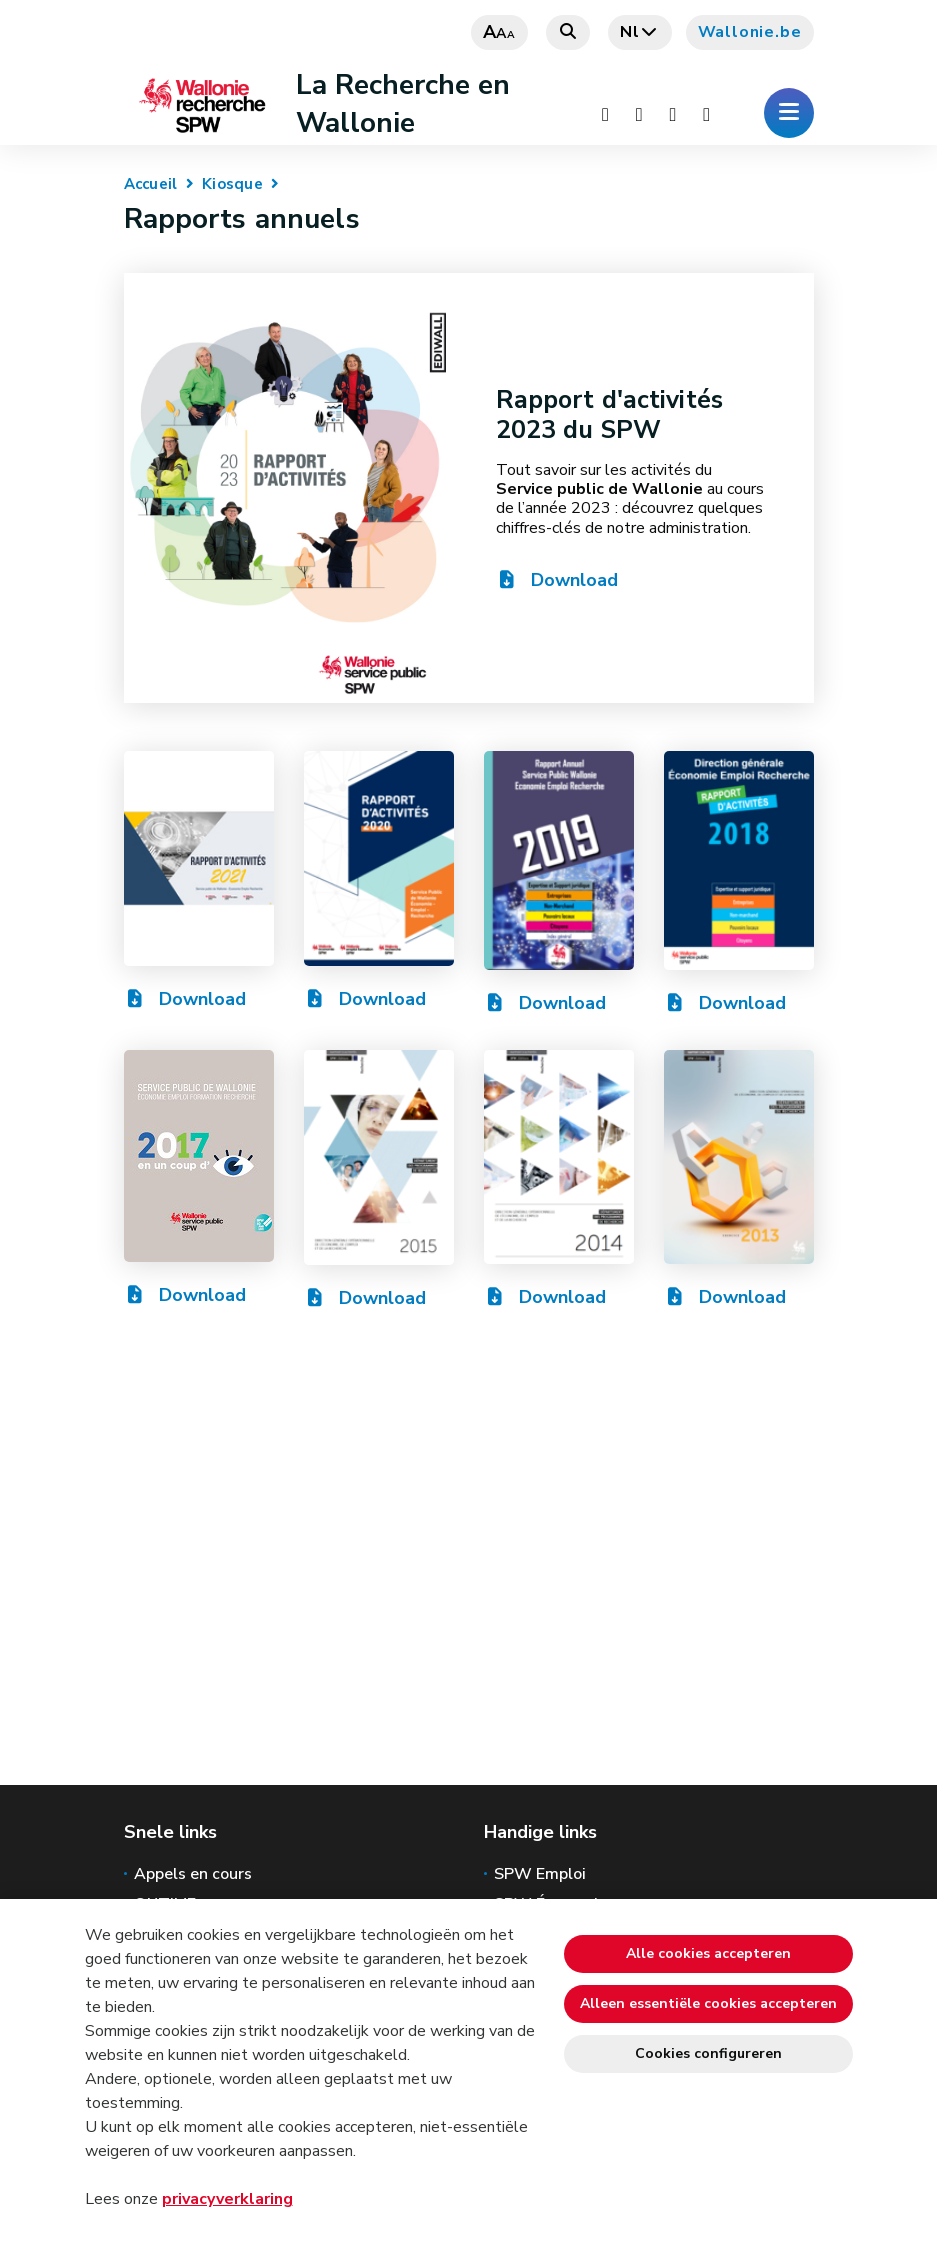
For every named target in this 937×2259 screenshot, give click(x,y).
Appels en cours (193, 1874)
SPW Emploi (540, 1874)
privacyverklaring (227, 2199)
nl (640, 32)
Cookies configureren (708, 2053)
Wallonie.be (750, 32)
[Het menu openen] (789, 113)
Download (557, 579)
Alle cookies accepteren (708, 1953)
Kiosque (232, 184)
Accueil (151, 184)
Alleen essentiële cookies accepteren (708, 2003)
